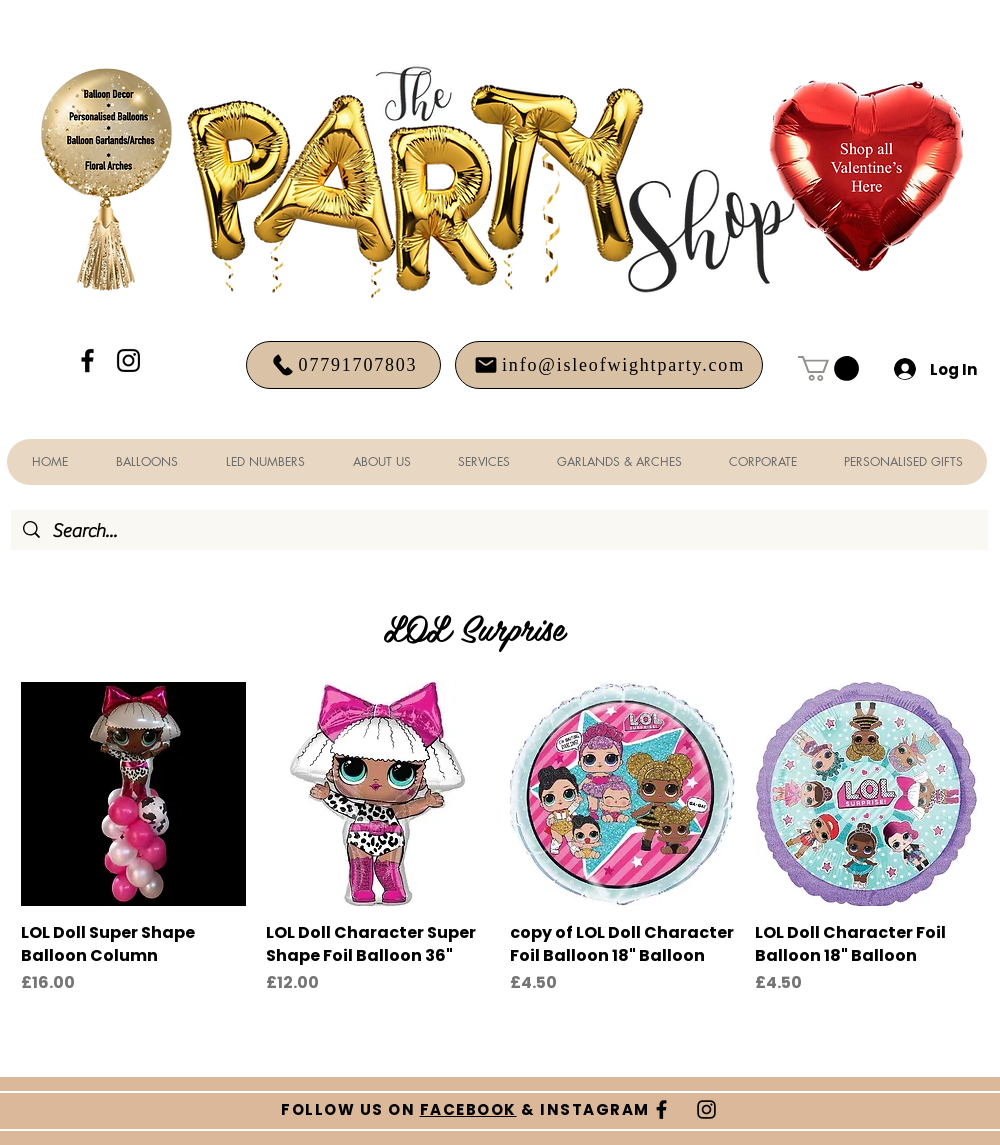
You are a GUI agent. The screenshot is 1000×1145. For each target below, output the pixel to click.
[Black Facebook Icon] (87, 360)
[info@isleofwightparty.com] (609, 365)
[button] (828, 368)
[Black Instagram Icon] (128, 360)
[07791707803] (343, 365)
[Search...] (499, 531)
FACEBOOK (468, 1109)
